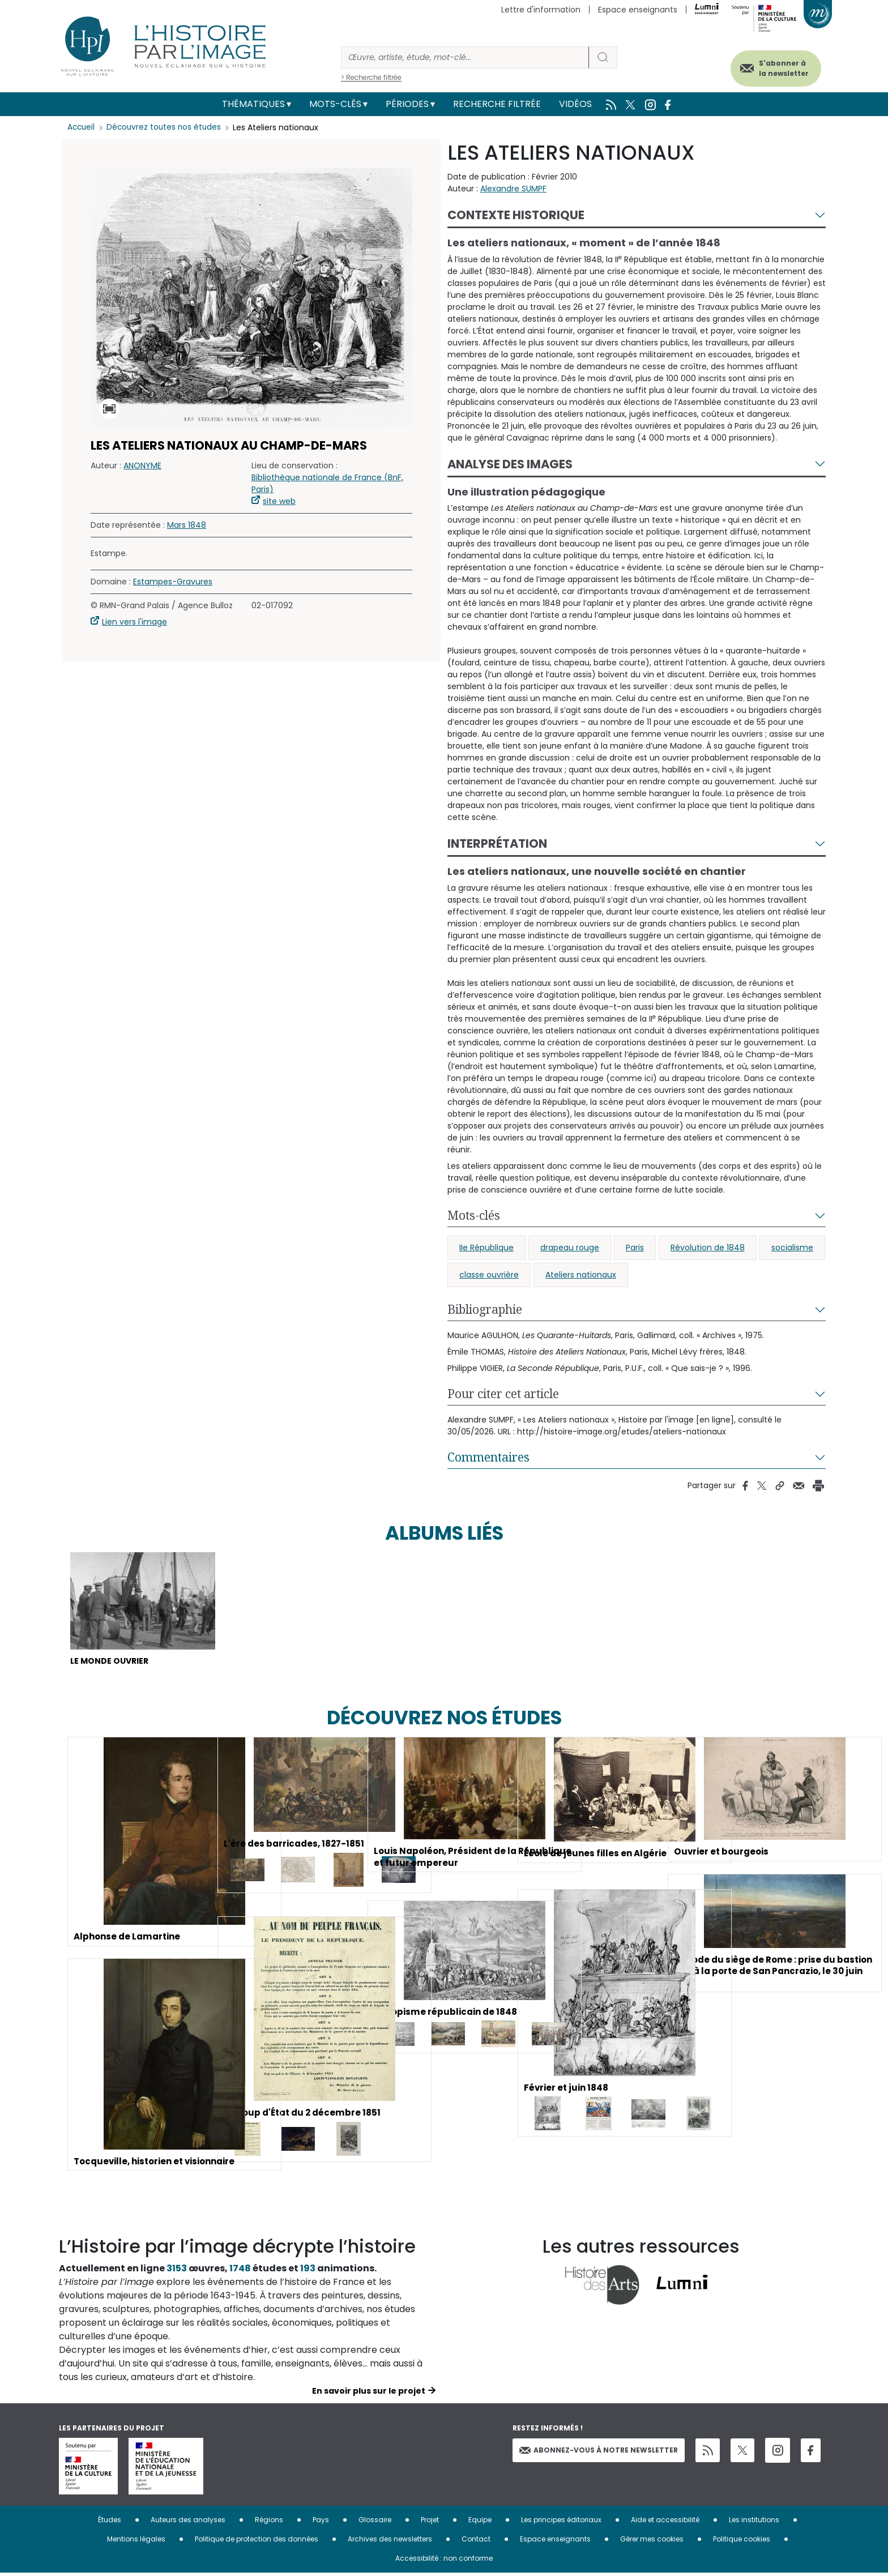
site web (279, 501)
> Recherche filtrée (371, 77)
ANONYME (142, 465)
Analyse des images (510, 464)
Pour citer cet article (503, 1394)
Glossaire (374, 2522)
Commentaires (488, 1457)
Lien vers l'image (134, 621)
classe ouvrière (489, 1274)
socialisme (792, 1247)
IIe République (486, 1247)
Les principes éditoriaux (561, 2522)
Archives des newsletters (390, 2542)
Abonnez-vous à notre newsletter (598, 2452)
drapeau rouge (569, 1247)
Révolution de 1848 (708, 1247)
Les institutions (754, 2522)
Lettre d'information (540, 10)
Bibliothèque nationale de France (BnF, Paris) (327, 483)
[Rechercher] (465, 57)
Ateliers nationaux (580, 1274)
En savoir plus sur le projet (368, 2393)
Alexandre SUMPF (513, 188)
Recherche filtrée (497, 103)
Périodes (407, 103)
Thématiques (253, 103)
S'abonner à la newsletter (775, 66)
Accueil (81, 127)
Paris (635, 1247)
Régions (269, 2522)
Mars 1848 (186, 525)
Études (109, 2522)
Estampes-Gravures (172, 581)
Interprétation (497, 843)
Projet (430, 2522)
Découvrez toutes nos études (166, 127)
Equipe (480, 2522)
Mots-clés (335, 103)
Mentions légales (136, 2542)
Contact (476, 2542)
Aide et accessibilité (665, 2522)
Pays (321, 2522)
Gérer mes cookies (652, 2542)
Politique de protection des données (256, 2542)
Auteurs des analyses (188, 2522)
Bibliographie (484, 1309)
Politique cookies (741, 2542)
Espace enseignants (637, 10)
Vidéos (575, 103)
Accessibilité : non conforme (444, 2561)
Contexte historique (515, 215)
